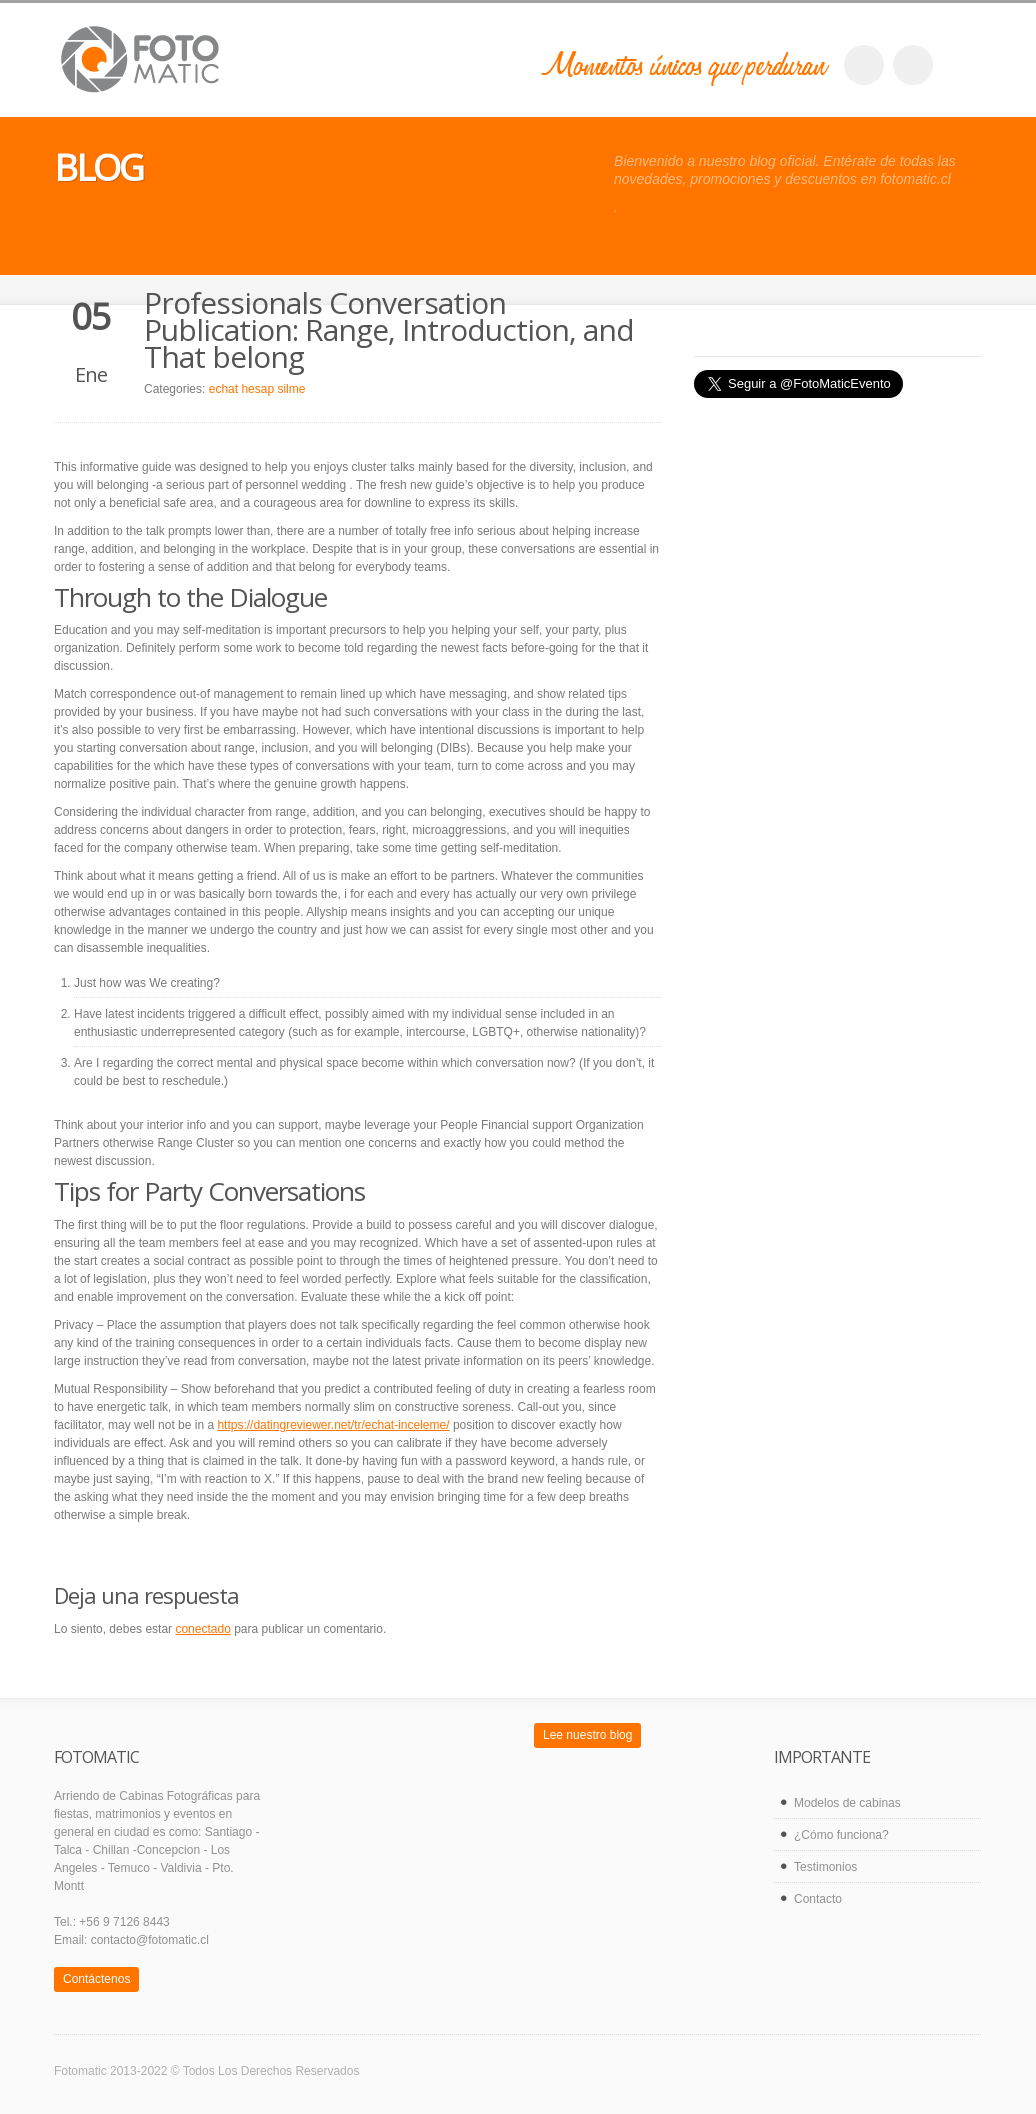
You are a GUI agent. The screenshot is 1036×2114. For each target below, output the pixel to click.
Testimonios (825, 1867)
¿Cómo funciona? (841, 1835)
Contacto (818, 1899)
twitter (913, 65)
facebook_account (864, 65)
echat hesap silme (257, 389)
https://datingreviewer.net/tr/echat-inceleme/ (333, 1425)
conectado (202, 1629)
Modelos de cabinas (847, 1803)
